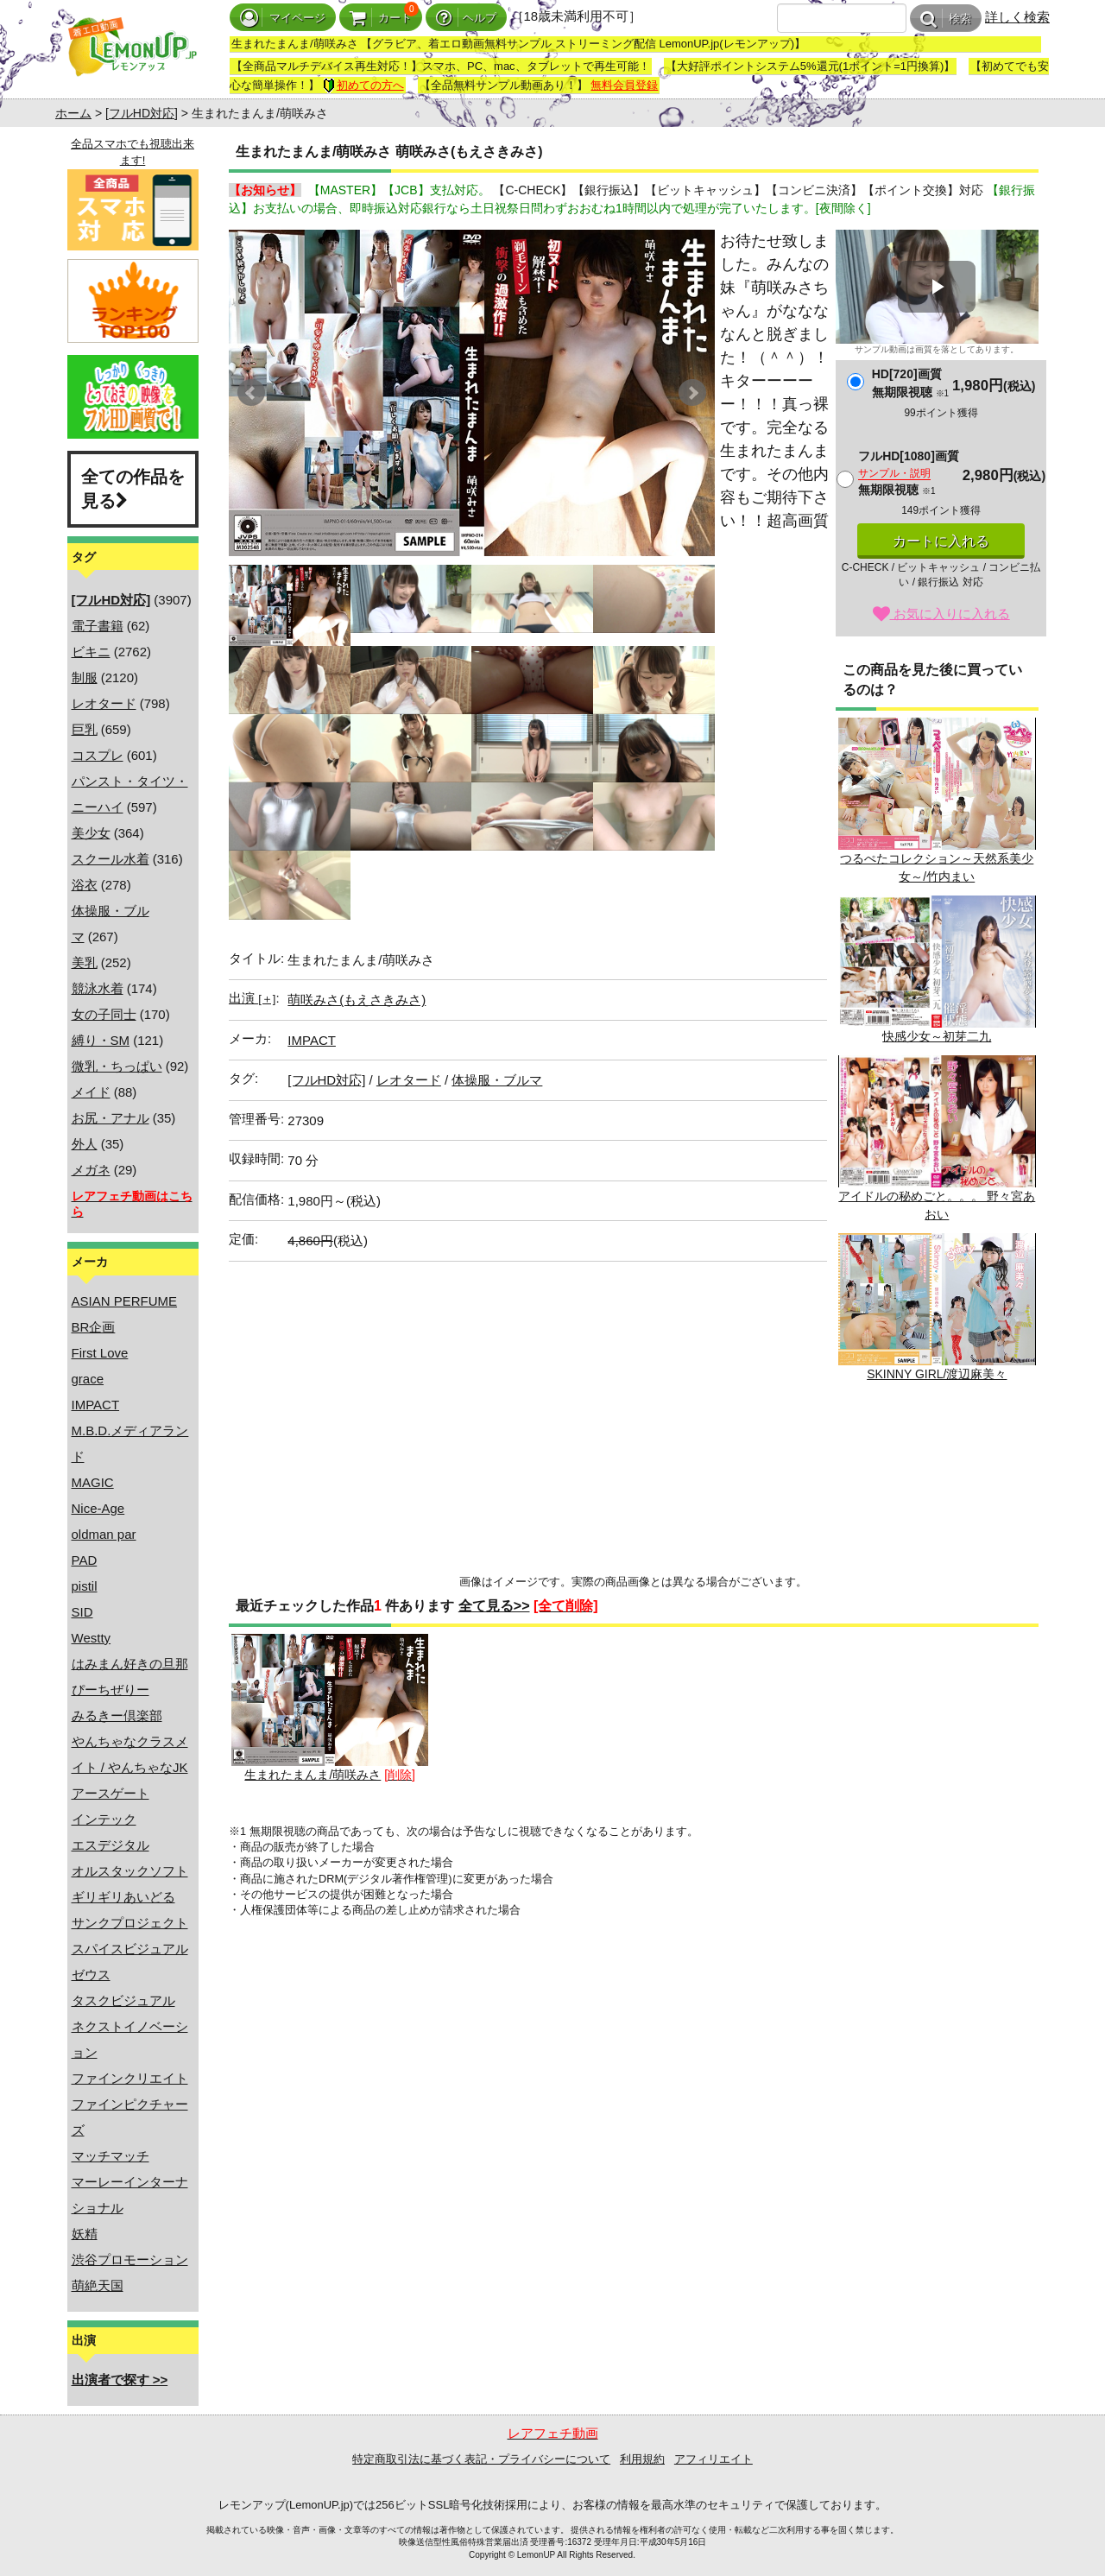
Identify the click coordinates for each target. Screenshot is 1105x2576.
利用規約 (642, 2459)
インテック (104, 1819)
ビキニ (91, 651)
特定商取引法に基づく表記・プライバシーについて (481, 2459)
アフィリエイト (713, 2459)
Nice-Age (98, 1508)
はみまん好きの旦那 (130, 1663)
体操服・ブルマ (496, 1080)
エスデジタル (110, 1845)
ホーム (73, 113)
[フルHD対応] (141, 113)
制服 (85, 677)
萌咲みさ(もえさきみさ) (356, 999)
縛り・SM (101, 1040)
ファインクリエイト (130, 2078)
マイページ (282, 17)
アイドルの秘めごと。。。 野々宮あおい (936, 1138)
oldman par (104, 1534)
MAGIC (93, 1482)
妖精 (85, 2233)
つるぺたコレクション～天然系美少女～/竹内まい (936, 800)
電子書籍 (97, 625)
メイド (91, 1092)
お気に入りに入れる (941, 613)
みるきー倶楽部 (117, 1715)
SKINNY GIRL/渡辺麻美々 (936, 1307)
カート (381, 17)
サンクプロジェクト (130, 1922)
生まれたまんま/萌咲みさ (329, 1708)
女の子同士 (104, 1014)
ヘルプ (466, 17)
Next (692, 393)
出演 (252, 998)
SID (82, 1611)
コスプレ (97, 755)
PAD (85, 1560)
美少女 (91, 833)
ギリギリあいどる (123, 1896)
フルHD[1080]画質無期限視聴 (908, 473)
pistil (85, 1586)
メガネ (91, 1169)
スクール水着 (110, 858)
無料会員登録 (624, 85)
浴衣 (85, 884)
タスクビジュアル (123, 2000)
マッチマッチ (110, 2156)
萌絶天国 (97, 2285)
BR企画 (94, 1327)
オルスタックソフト (130, 1871)
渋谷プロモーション (130, 2259)
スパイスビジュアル (130, 1948)
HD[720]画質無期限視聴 (910, 383)
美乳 (85, 962)
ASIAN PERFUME (125, 1301)
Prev (251, 393)
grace (88, 1378)
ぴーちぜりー (110, 1689)
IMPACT (96, 1404)
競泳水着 (97, 988)
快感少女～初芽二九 (936, 969)
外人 (85, 1143)
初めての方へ (363, 85)
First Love (100, 1352)
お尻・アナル (110, 1118)
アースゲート (110, 1793)
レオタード (104, 703)
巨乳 (85, 729)
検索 (945, 18)
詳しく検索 (1017, 16)
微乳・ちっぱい (117, 1066)
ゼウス (91, 1974)
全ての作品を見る (133, 489)
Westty (91, 1637)
